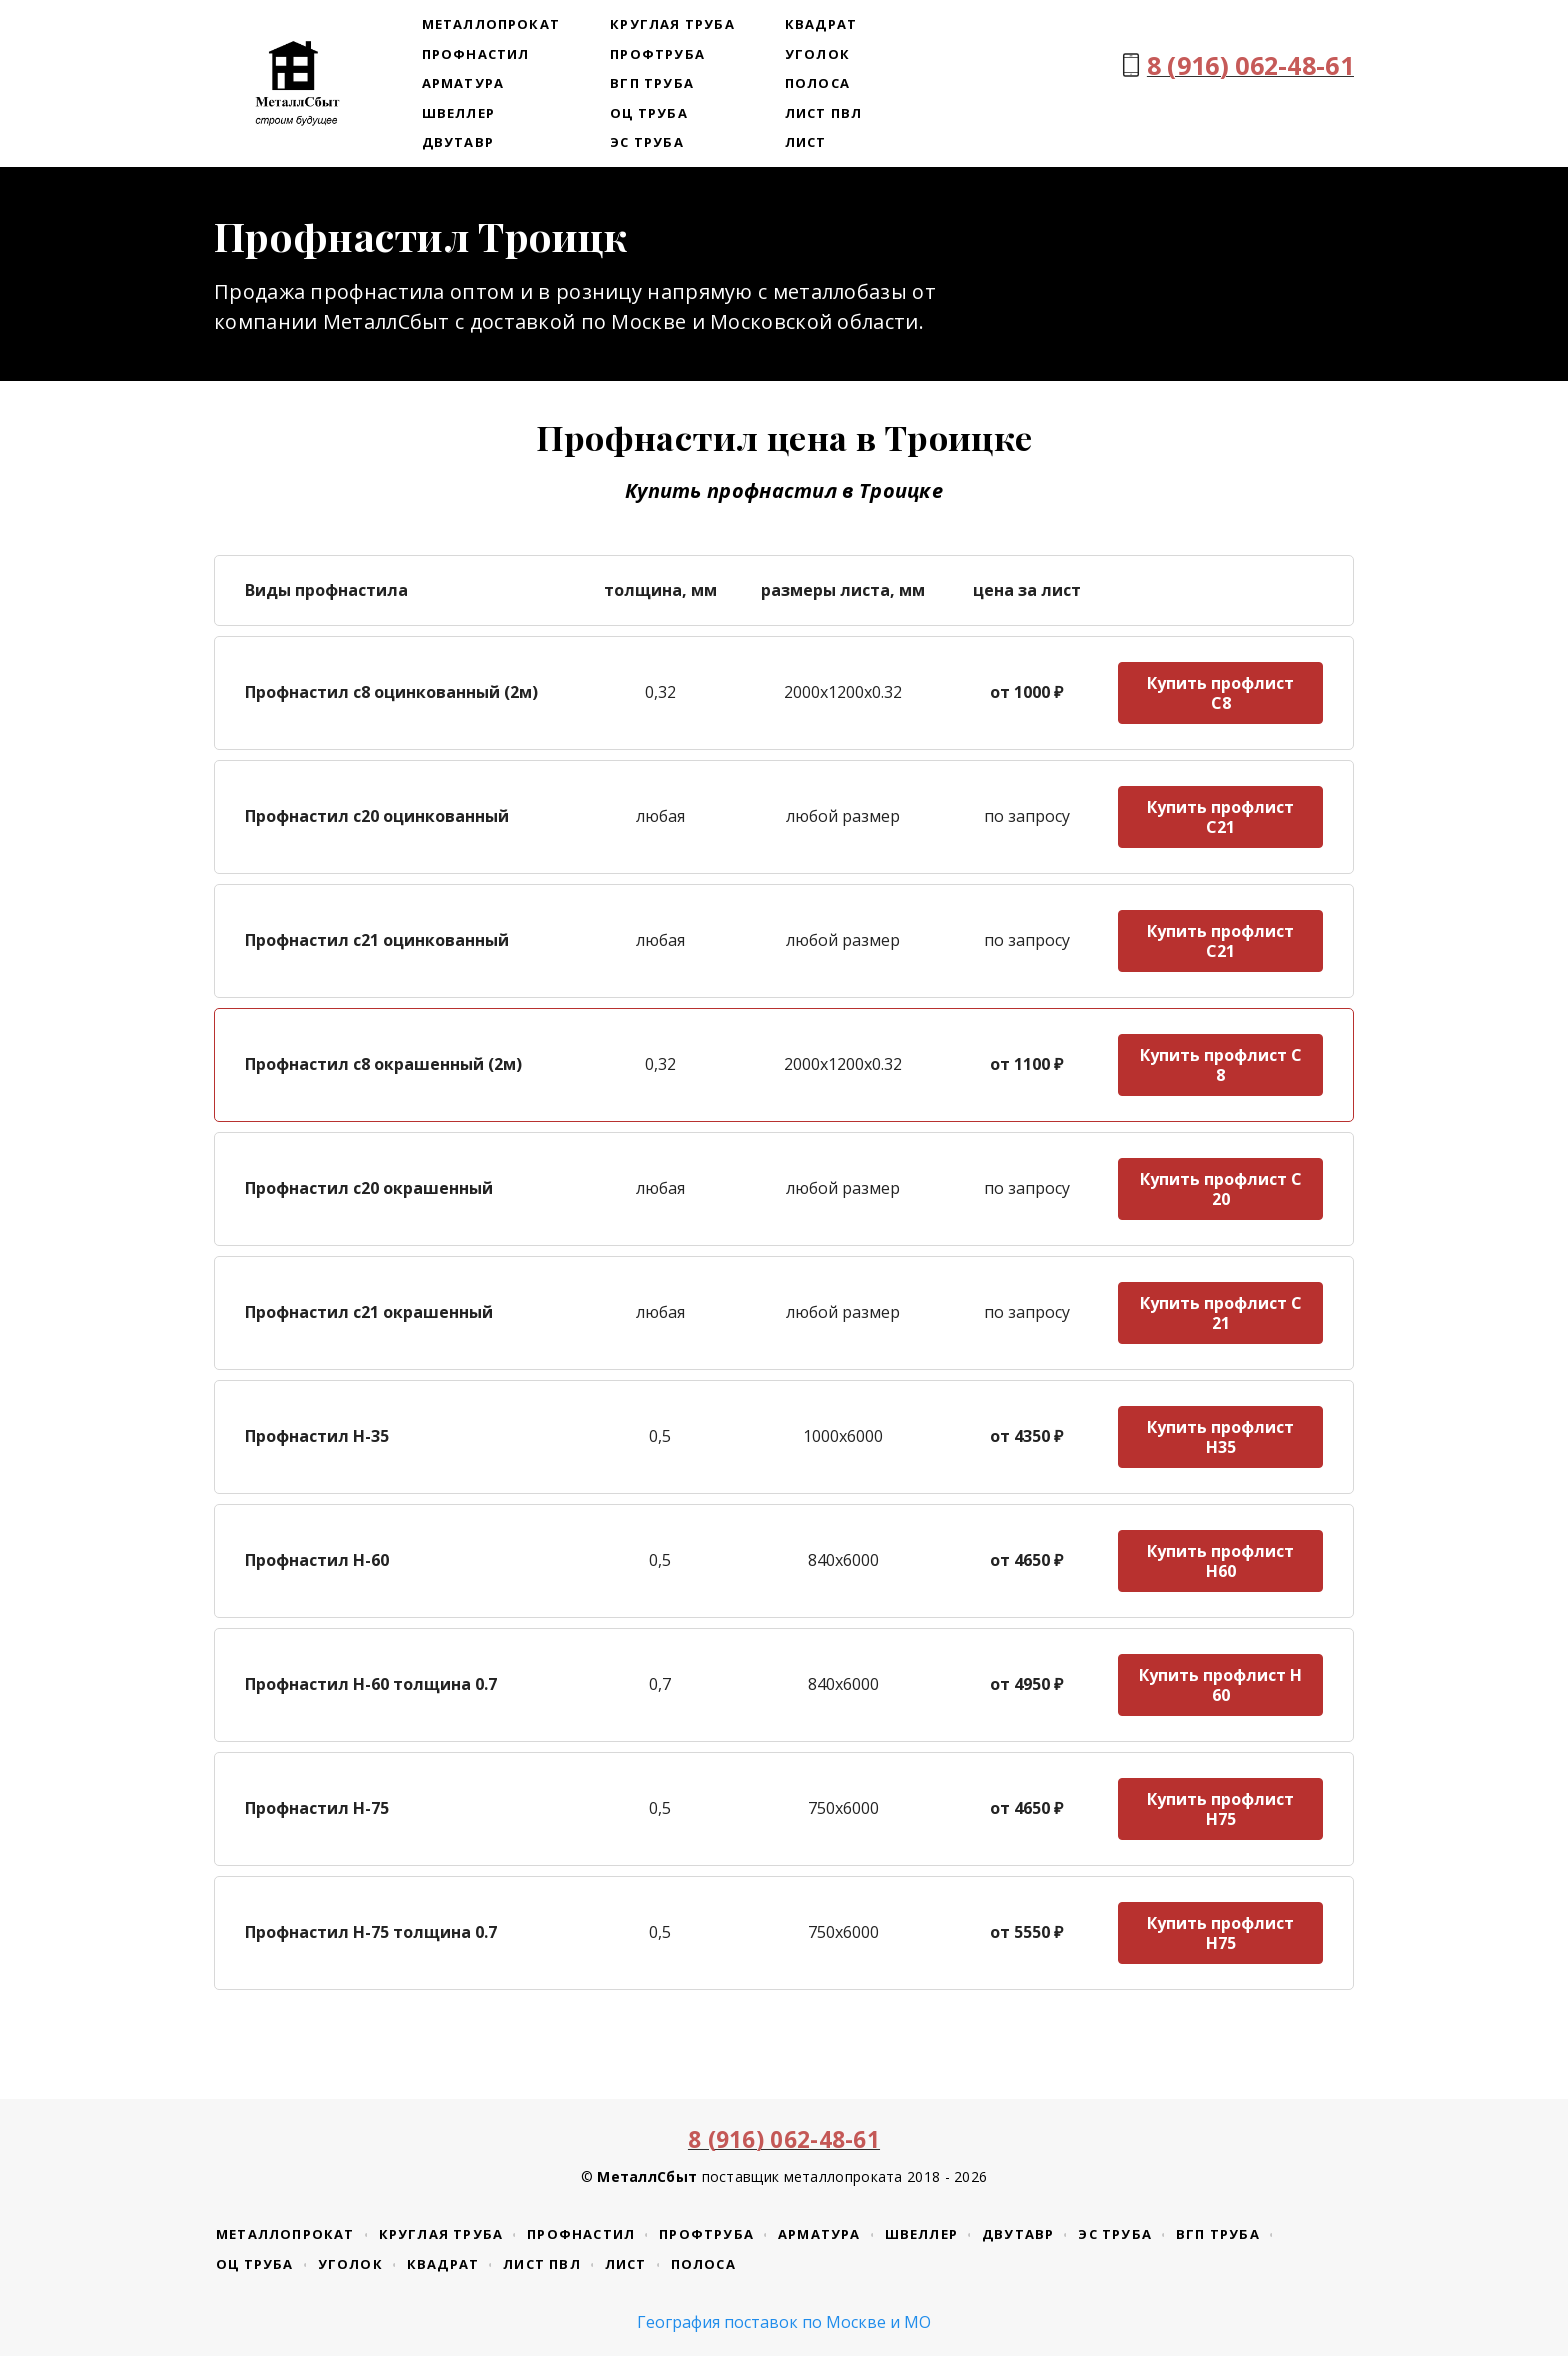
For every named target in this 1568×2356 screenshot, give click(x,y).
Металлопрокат (491, 24)
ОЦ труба (649, 113)
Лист (806, 142)
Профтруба (657, 54)
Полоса (817, 83)
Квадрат (821, 24)
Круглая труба (672, 24)
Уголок (817, 54)
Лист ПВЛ (824, 113)
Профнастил (476, 54)
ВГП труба (652, 83)
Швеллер (458, 113)
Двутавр (458, 142)
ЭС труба (647, 142)
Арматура (463, 83)
